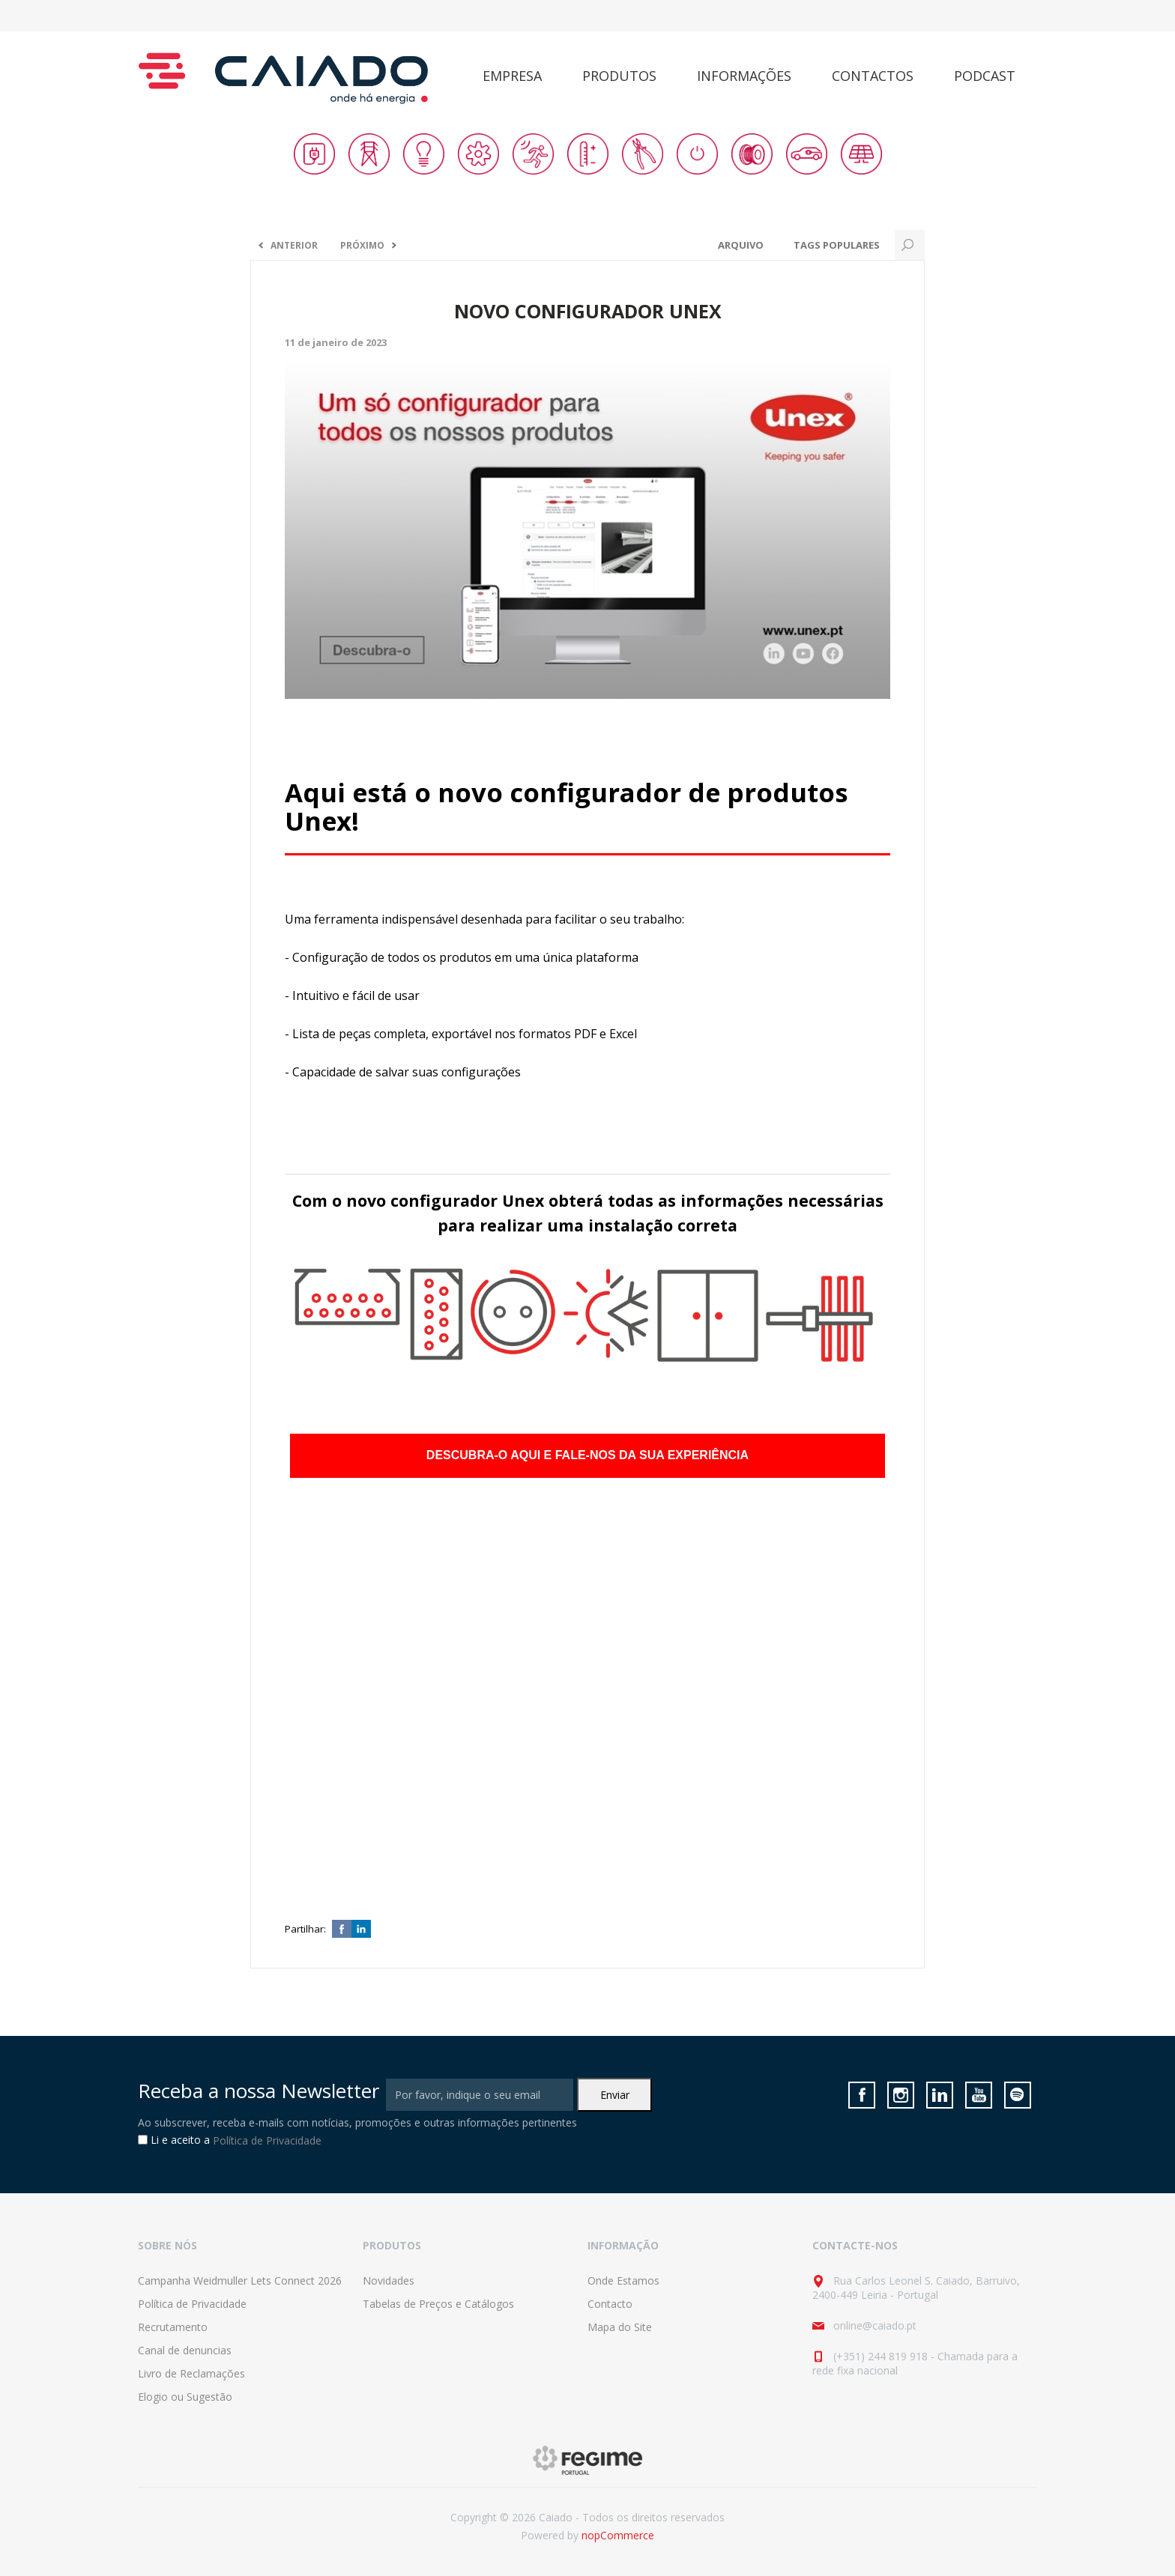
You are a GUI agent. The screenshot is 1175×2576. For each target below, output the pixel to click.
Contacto (610, 2304)
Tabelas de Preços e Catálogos (438, 2304)
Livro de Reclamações (191, 2373)
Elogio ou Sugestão (185, 2396)
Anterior (294, 245)
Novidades (388, 2280)
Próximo (362, 245)
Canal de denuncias (185, 2350)
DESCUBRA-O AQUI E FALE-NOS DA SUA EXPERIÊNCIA (587, 1455)
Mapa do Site (620, 2327)
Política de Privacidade (267, 2140)
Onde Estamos (623, 2280)
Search (910, 245)
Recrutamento (173, 2327)
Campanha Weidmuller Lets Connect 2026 (240, 2280)
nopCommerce (618, 2535)
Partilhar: (305, 1929)
